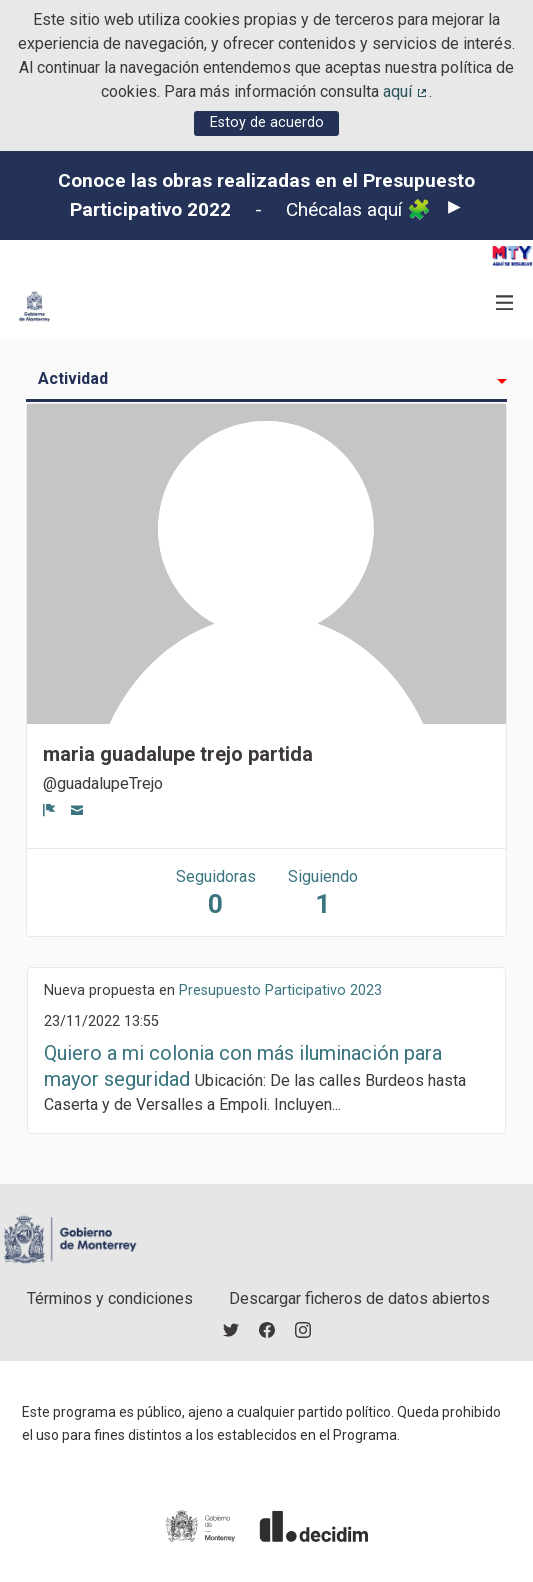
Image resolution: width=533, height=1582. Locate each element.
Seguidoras (216, 893)
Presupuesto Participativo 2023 (280, 990)
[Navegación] (505, 303)
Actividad (73, 378)
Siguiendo (323, 893)
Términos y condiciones (110, 1298)
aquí (406, 91)
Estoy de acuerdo (267, 122)
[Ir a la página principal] (34, 306)
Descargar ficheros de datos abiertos (359, 1298)
